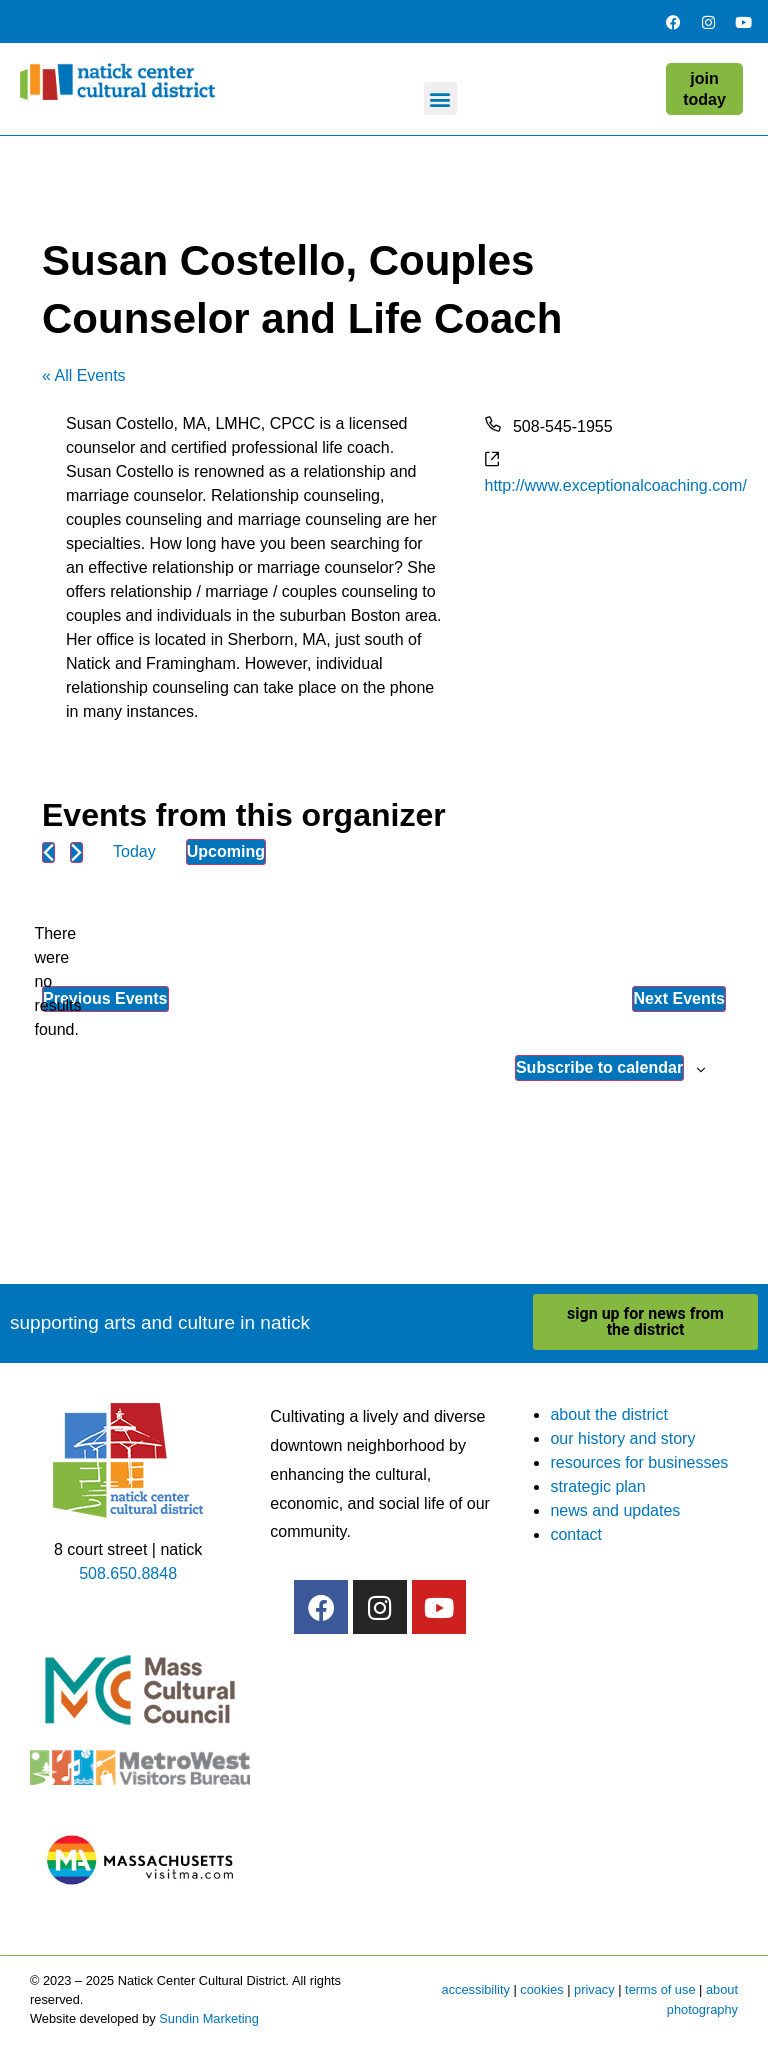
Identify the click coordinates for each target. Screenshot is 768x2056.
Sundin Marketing (209, 2018)
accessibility (476, 1989)
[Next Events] (76, 852)
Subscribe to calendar (599, 1067)
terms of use (660, 1989)
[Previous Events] (48, 852)
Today (134, 851)
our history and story (622, 1438)
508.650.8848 (128, 1573)
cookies (541, 1989)
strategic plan (597, 1486)
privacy (594, 1989)
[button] (440, 98)
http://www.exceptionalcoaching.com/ (616, 485)
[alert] (58, 982)
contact (576, 1534)
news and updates (615, 1510)
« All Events (84, 375)
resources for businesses (639, 1462)
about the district (608, 1414)
